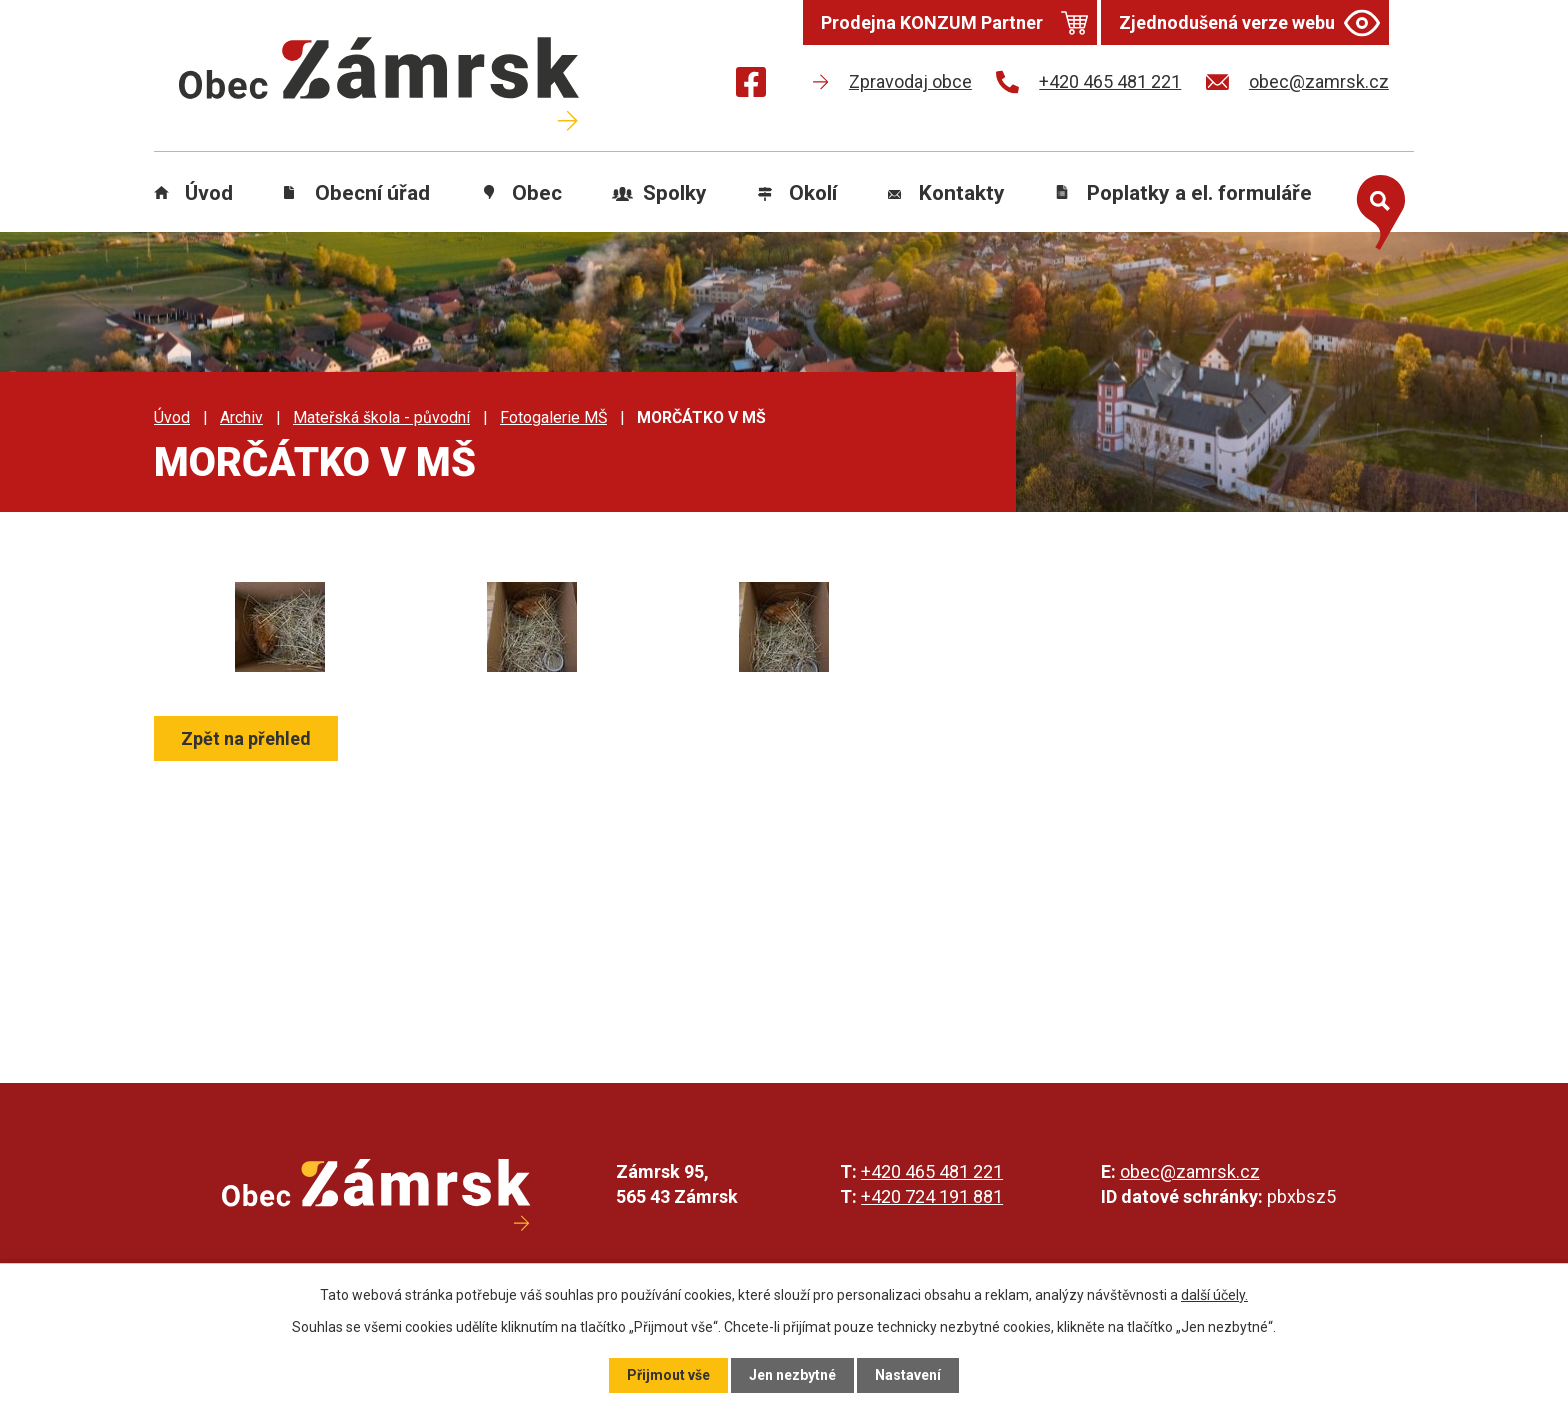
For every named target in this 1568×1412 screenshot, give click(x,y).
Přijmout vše (668, 1375)
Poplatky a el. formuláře (1199, 193)
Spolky (675, 193)
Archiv (241, 417)
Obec (537, 193)
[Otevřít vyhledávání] (1376, 208)
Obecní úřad (372, 193)
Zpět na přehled (246, 738)
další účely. (1214, 1295)
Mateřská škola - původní (381, 417)
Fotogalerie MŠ (553, 417)
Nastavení (908, 1375)
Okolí (813, 193)
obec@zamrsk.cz (1190, 1171)
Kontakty (962, 193)
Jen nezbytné (792, 1375)
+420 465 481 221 (932, 1171)
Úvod (209, 193)
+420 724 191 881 (932, 1196)
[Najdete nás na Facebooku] (751, 85)
